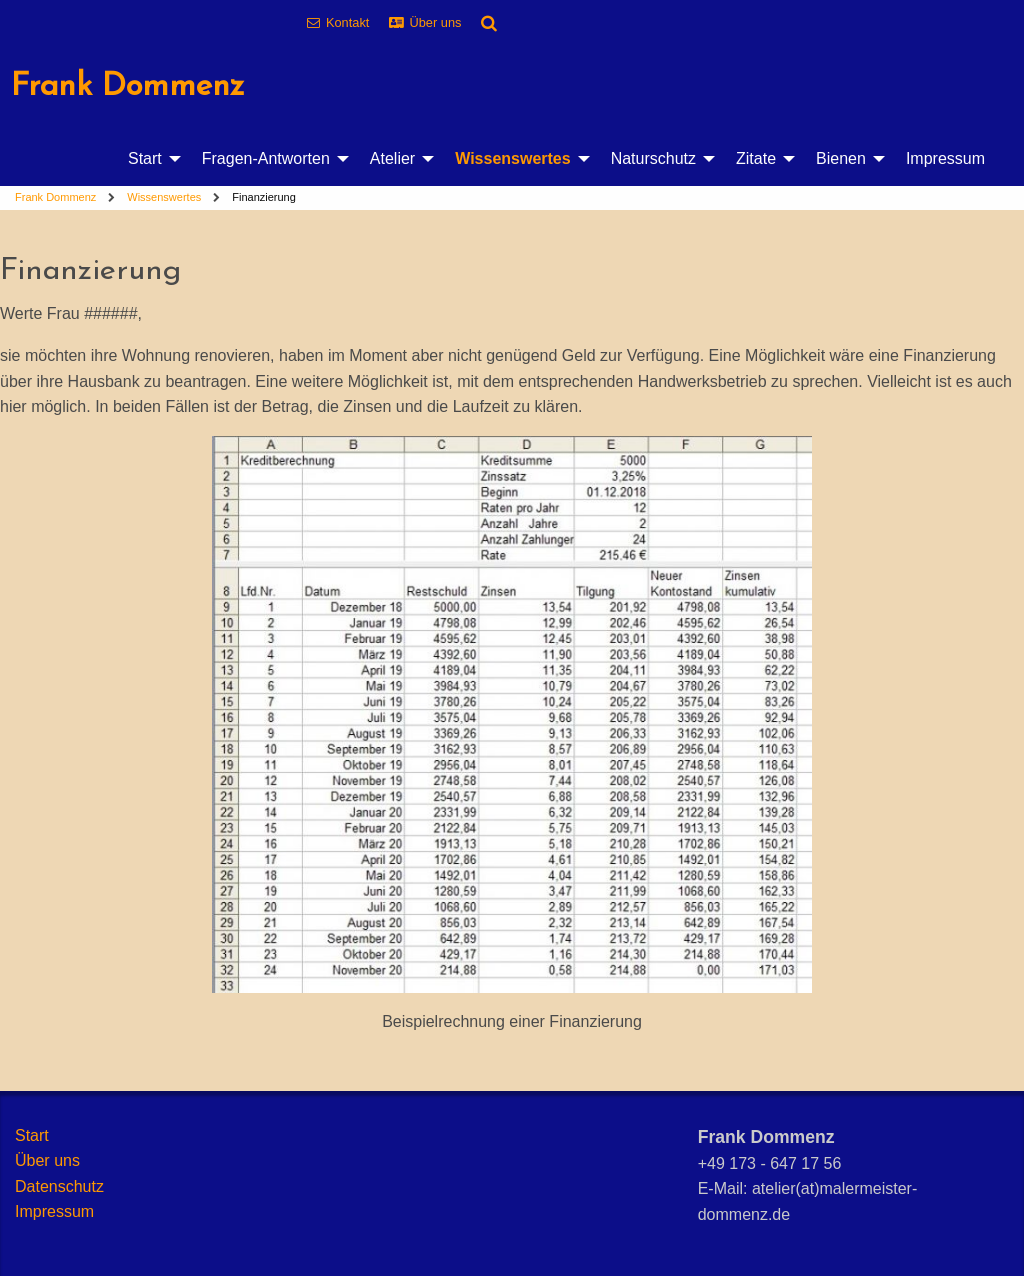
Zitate (756, 158)
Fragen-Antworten (266, 158)
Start (145, 158)
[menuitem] (149, 159)
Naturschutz (653, 158)
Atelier (392, 158)
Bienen (841, 158)
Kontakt (347, 22)
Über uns (436, 22)
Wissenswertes (512, 158)
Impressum (945, 158)
